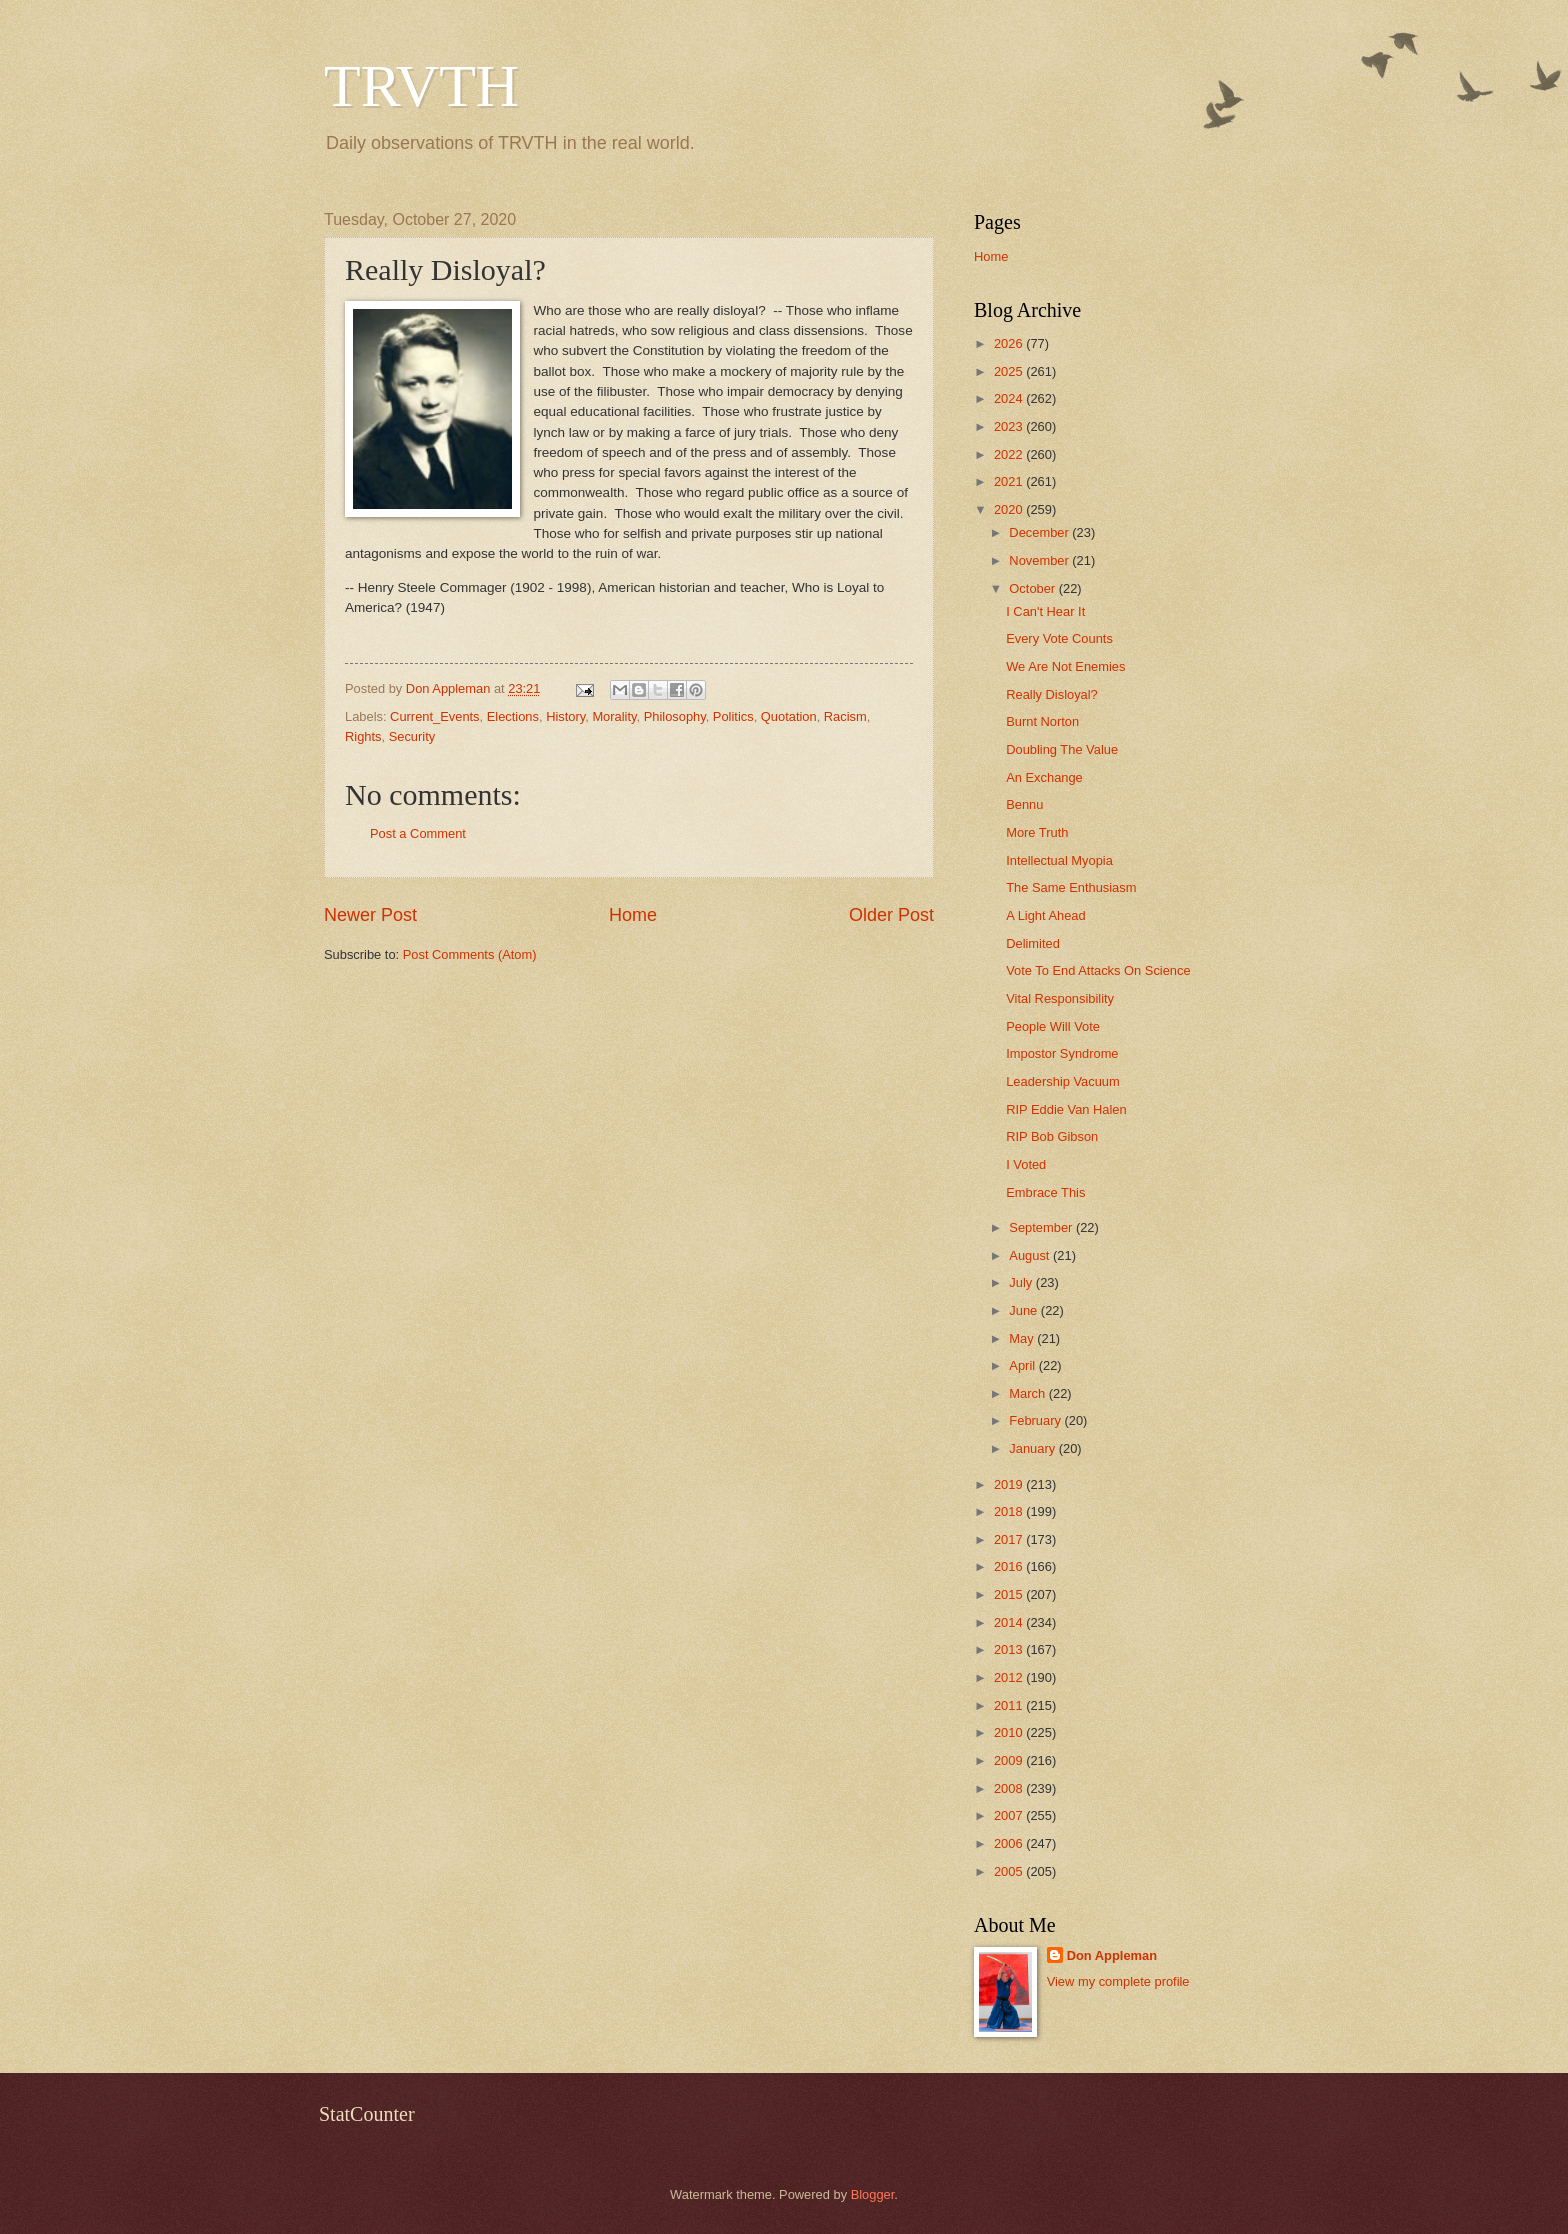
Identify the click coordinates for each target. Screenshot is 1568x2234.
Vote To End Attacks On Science (1098, 970)
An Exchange (1044, 777)
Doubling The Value (1062, 749)
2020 (1010, 509)
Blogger (873, 2194)
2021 (1010, 481)
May (1023, 1338)
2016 (1010, 1566)
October (1033, 588)
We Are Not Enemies (1065, 666)
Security (412, 736)
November (1040, 560)
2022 (1010, 454)
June (1025, 1310)
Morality (614, 716)
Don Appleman (1112, 1955)
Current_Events (434, 716)
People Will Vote (1053, 1026)
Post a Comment (418, 833)
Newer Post (370, 915)
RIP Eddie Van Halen (1066, 1109)
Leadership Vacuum (1063, 1081)
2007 (1010, 1815)
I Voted (1026, 1164)
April (1023, 1365)
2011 (1010, 1705)
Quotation (789, 716)
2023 (1010, 426)
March (1028, 1393)
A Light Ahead (1045, 915)
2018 (1010, 1511)
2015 (1010, 1594)
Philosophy (675, 716)
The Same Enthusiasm (1071, 887)
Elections (513, 716)
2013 (1010, 1649)
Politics (733, 716)
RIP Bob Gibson (1052, 1136)
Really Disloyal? (1052, 694)
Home (633, 915)
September (1042, 1227)
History (565, 716)
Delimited (1033, 943)
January (1033, 1448)
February (1036, 1420)
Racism (845, 716)
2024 (1010, 398)
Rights (363, 736)
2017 (1010, 1539)
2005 (1010, 1871)
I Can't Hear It (1045, 611)
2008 (1010, 1788)
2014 (1010, 1622)
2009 (1010, 1760)
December (1040, 532)
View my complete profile (1118, 1981)
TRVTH (421, 86)
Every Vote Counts (1059, 638)
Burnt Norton (1042, 721)
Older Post (891, 915)
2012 (1010, 1677)
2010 (1010, 1732)
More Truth (1037, 832)
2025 (1010, 371)
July (1022, 1282)
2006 (1010, 1843)
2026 (1010, 343)
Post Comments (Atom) (470, 954)
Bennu (1024, 804)
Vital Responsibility (1060, 998)
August (1031, 1255)
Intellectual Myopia (1059, 860)
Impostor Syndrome (1062, 1053)
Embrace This (1045, 1192)
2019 (1010, 1484)
